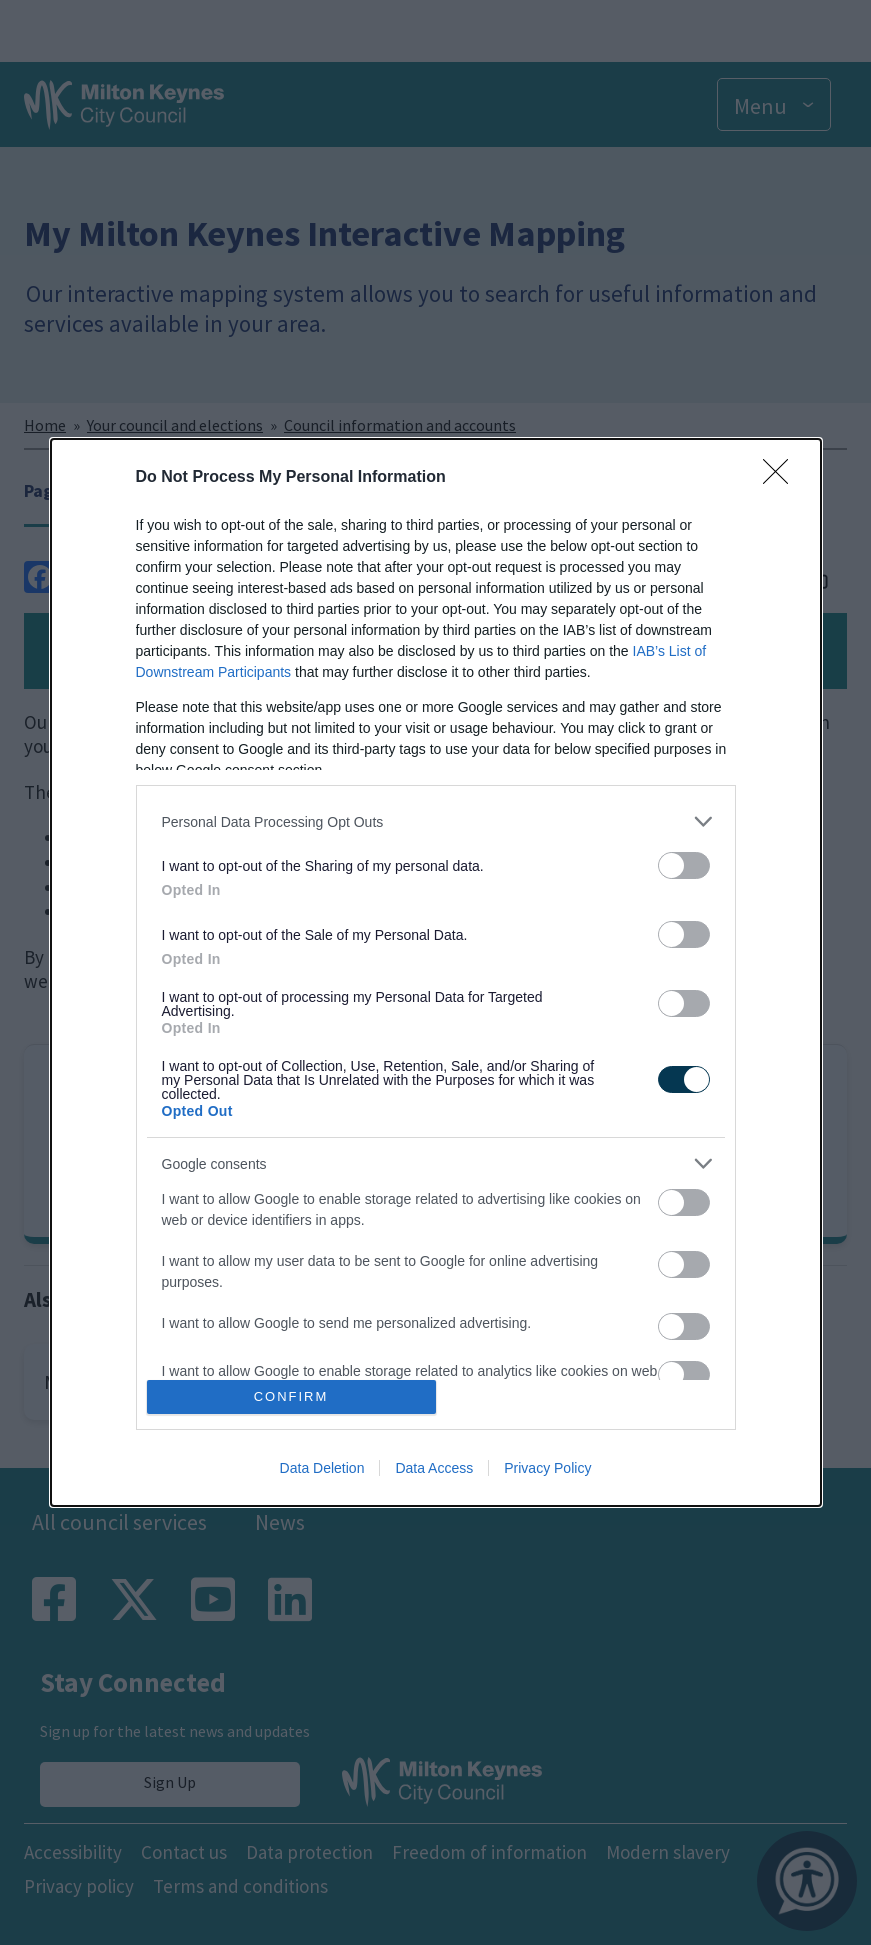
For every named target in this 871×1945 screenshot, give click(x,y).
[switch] (684, 865)
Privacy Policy (547, 1468)
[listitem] (436, 821)
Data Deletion (322, 1468)
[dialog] (436, 972)
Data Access (434, 1468)
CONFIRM (291, 1395)
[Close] (782, 478)
